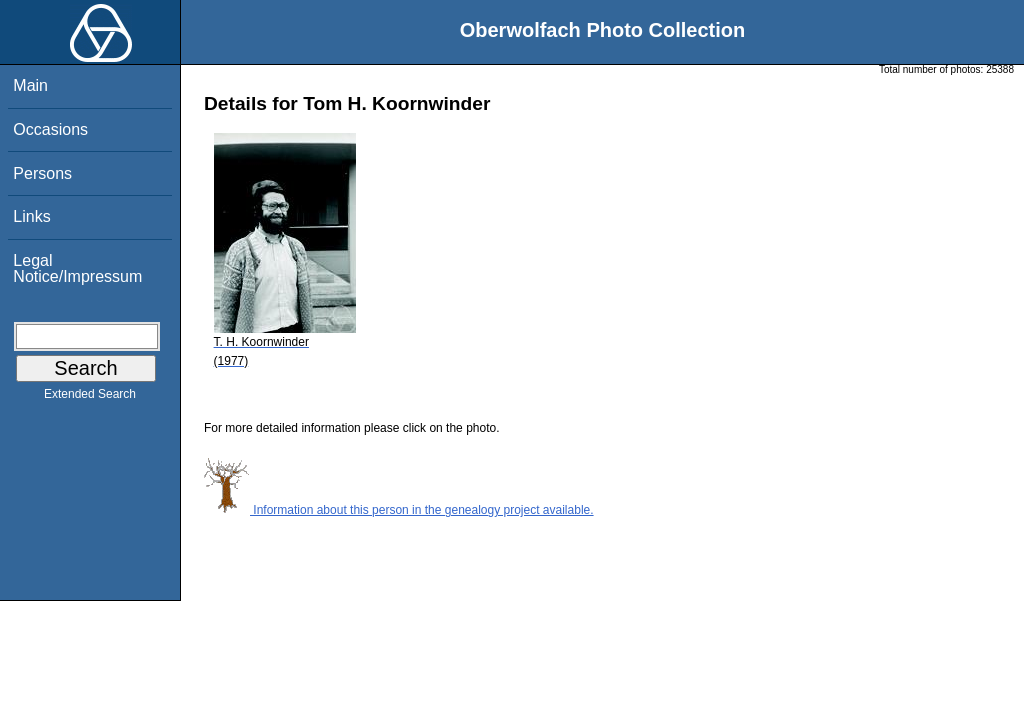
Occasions (50, 129)
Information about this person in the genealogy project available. (399, 510)
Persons (42, 173)
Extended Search (90, 398)
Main (30, 85)
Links (31, 216)
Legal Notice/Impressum (77, 268)
